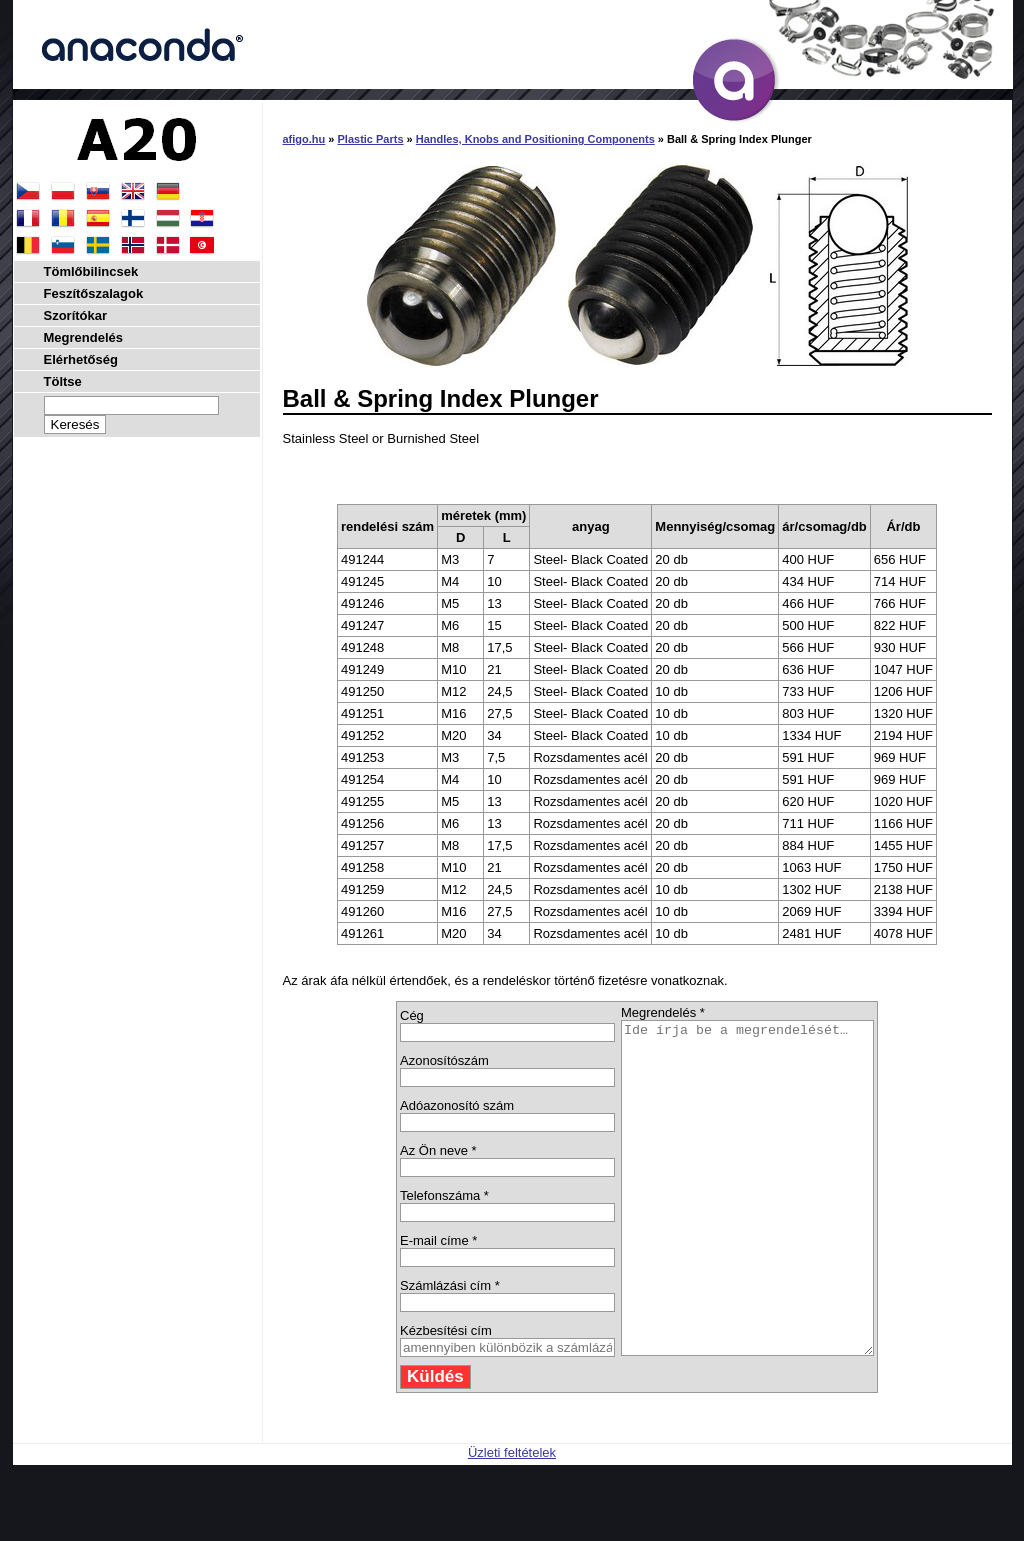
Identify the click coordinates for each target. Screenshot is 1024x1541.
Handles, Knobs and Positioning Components (535, 139)
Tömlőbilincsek (91, 271)
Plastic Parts (371, 139)
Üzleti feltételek (512, 1518)
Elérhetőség (81, 359)
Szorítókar (76, 315)
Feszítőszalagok (94, 293)
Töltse (63, 381)
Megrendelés (83, 337)
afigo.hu (304, 139)
